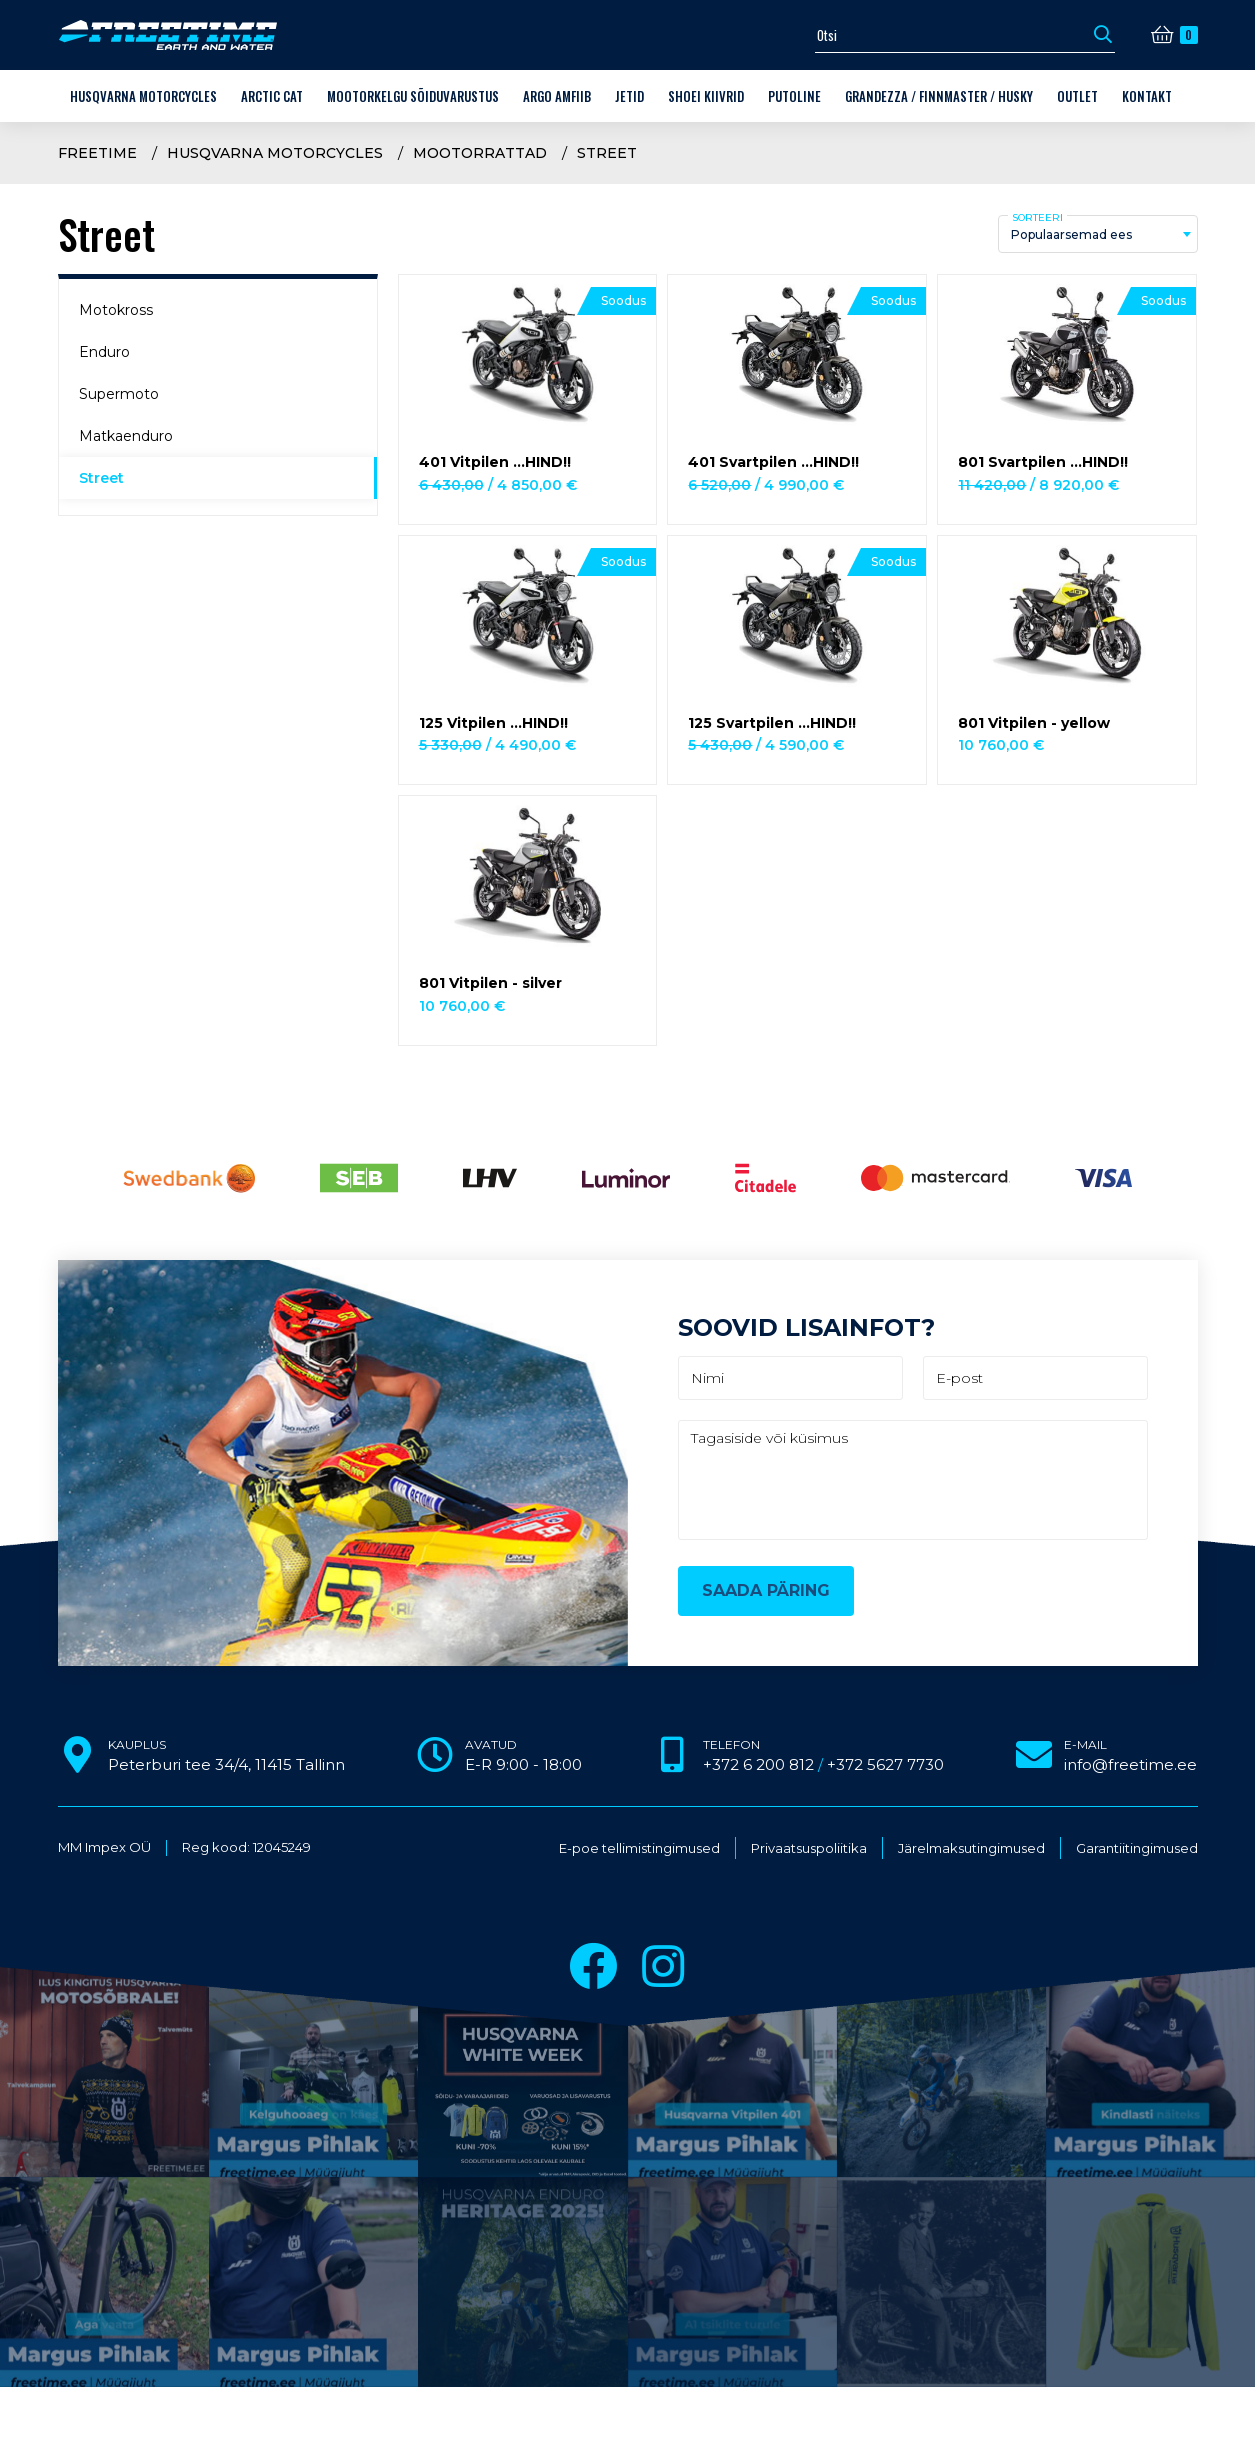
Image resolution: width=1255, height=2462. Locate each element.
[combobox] (1098, 234)
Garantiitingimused (1137, 1848)
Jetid (629, 96)
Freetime (97, 153)
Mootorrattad (480, 153)
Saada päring (766, 1590)
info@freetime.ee (1130, 1764)
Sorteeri (1037, 217)
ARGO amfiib (557, 96)
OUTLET (1077, 96)
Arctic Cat (272, 96)
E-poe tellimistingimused (639, 1848)
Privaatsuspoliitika (809, 1848)
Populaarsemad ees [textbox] (1071, 234)
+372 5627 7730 (885, 1764)
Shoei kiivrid (706, 96)
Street (607, 153)
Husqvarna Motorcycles (143, 96)
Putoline (794, 96)
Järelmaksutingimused (971, 1848)
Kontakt (1147, 96)
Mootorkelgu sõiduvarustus (413, 96)
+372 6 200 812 (758, 1764)
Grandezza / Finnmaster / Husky (939, 96)
